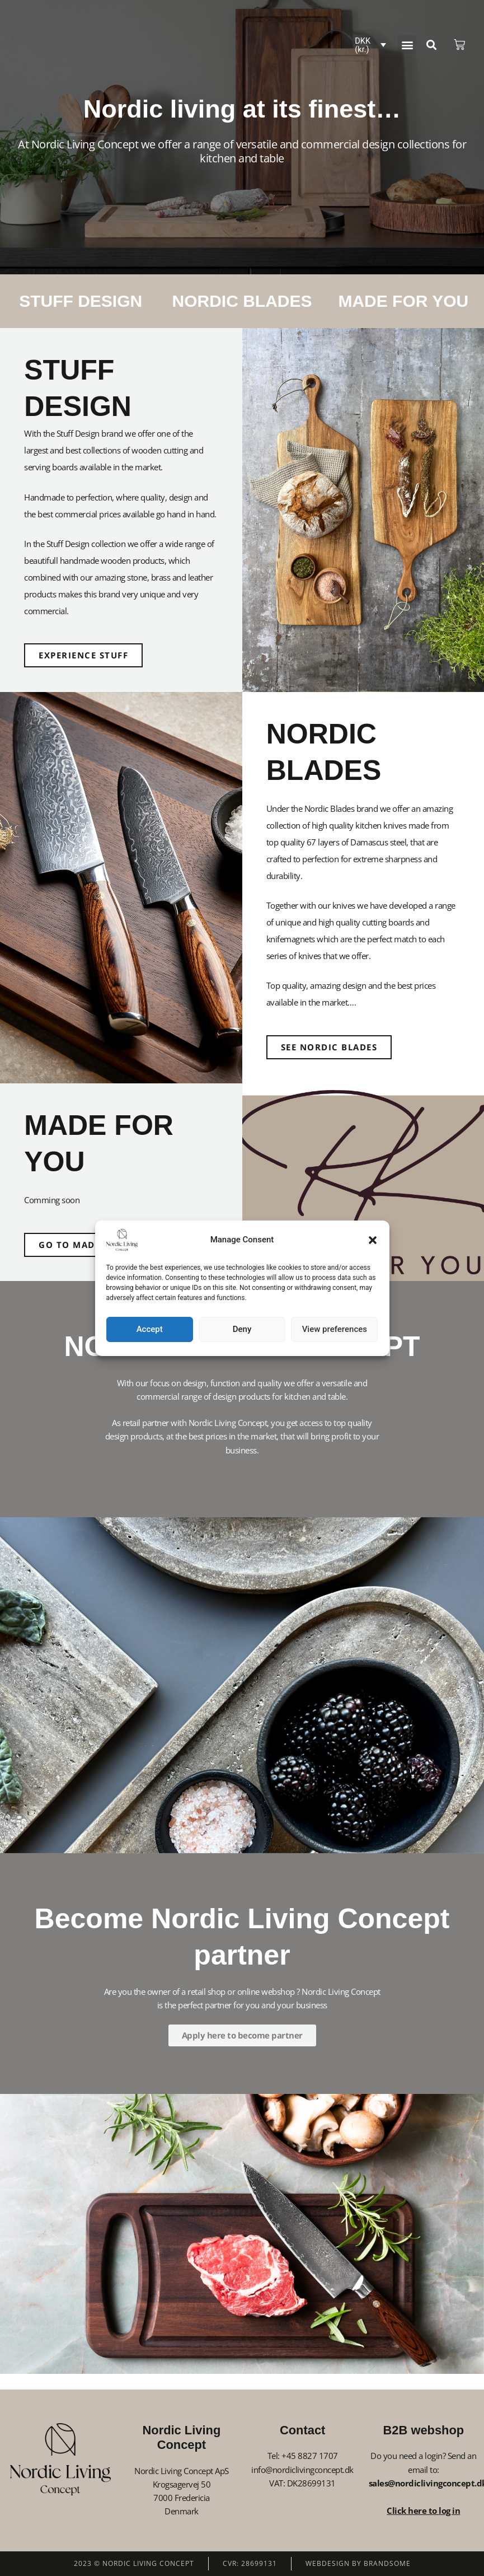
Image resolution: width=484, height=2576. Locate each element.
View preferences (334, 1329)
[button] (372, 1240)
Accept (150, 1329)
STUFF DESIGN (80, 301)
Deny (242, 1329)
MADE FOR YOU (403, 301)
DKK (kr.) (362, 45)
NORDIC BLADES (242, 301)
